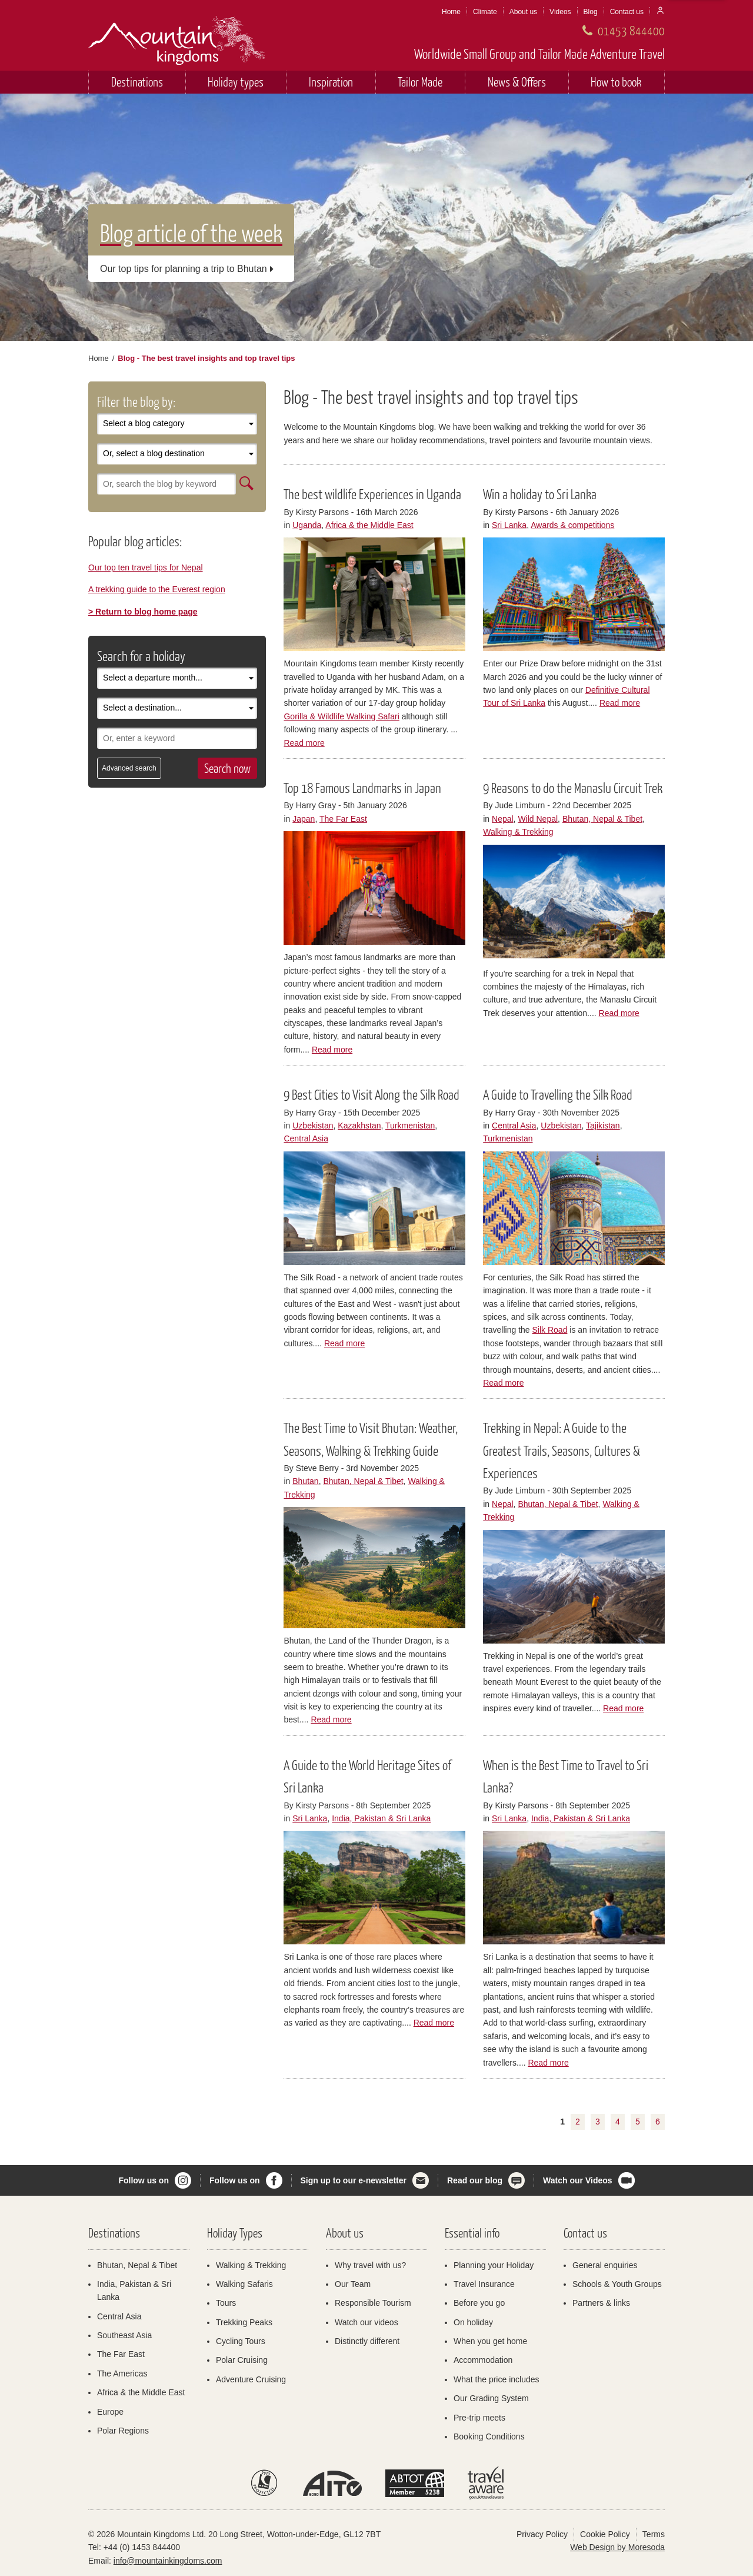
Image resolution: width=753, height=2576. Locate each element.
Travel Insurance (484, 2284)
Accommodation (483, 2360)
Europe (110, 2411)
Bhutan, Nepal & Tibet (602, 819)
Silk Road (550, 1330)
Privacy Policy (542, 2534)
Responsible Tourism (373, 2303)
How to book (616, 81)
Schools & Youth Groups (617, 2284)
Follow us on (143, 2180)
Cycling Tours (240, 2341)
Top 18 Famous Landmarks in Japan (362, 787)
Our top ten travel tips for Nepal (145, 567)
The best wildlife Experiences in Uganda (372, 494)
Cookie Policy (605, 2534)
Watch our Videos (577, 2180)
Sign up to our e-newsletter (354, 2180)
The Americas (122, 2373)
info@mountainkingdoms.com (168, 2560)
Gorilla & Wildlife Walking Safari (341, 716)
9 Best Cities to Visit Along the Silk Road (371, 1094)
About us (523, 12)
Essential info (472, 2232)
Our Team (353, 2284)
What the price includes (496, 2379)
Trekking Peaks (244, 2322)
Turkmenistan (410, 1125)
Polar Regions (123, 2430)
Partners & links (601, 2303)
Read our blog (474, 2180)
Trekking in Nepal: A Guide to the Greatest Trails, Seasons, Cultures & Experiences (561, 1450)
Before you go (479, 2303)
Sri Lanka (509, 525)
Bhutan (305, 1481)
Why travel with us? (370, 2265)
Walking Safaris (244, 2284)
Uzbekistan (312, 1125)
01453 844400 (631, 30)
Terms (653, 2534)
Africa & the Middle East (369, 525)
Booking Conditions (489, 2436)
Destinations (137, 81)
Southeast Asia (124, 2335)
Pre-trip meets (479, 2417)
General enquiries (605, 2265)
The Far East (343, 819)
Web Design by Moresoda (617, 2547)
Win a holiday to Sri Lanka (540, 494)
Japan (303, 819)
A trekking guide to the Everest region (156, 589)
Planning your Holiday (494, 2265)
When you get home (490, 2341)
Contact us (627, 12)
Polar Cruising (242, 2360)
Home (451, 12)
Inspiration (331, 81)
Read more (304, 743)
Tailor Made (420, 81)
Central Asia (306, 1138)
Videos (560, 12)
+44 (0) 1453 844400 (142, 2547)
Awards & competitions (572, 525)
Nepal (503, 819)
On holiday (473, 2322)
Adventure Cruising (251, 2379)
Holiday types (236, 81)
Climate (485, 12)
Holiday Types (234, 2232)
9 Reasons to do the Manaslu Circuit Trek (572, 787)
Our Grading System (491, 2398)
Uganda (306, 525)
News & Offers (517, 81)
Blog (591, 12)
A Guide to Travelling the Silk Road (557, 1094)
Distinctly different (367, 2341)
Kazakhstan (359, 1125)
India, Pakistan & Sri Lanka (381, 1818)
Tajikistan (603, 1125)
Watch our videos (366, 2322)
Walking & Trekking (518, 831)
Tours (226, 2303)
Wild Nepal (538, 819)
